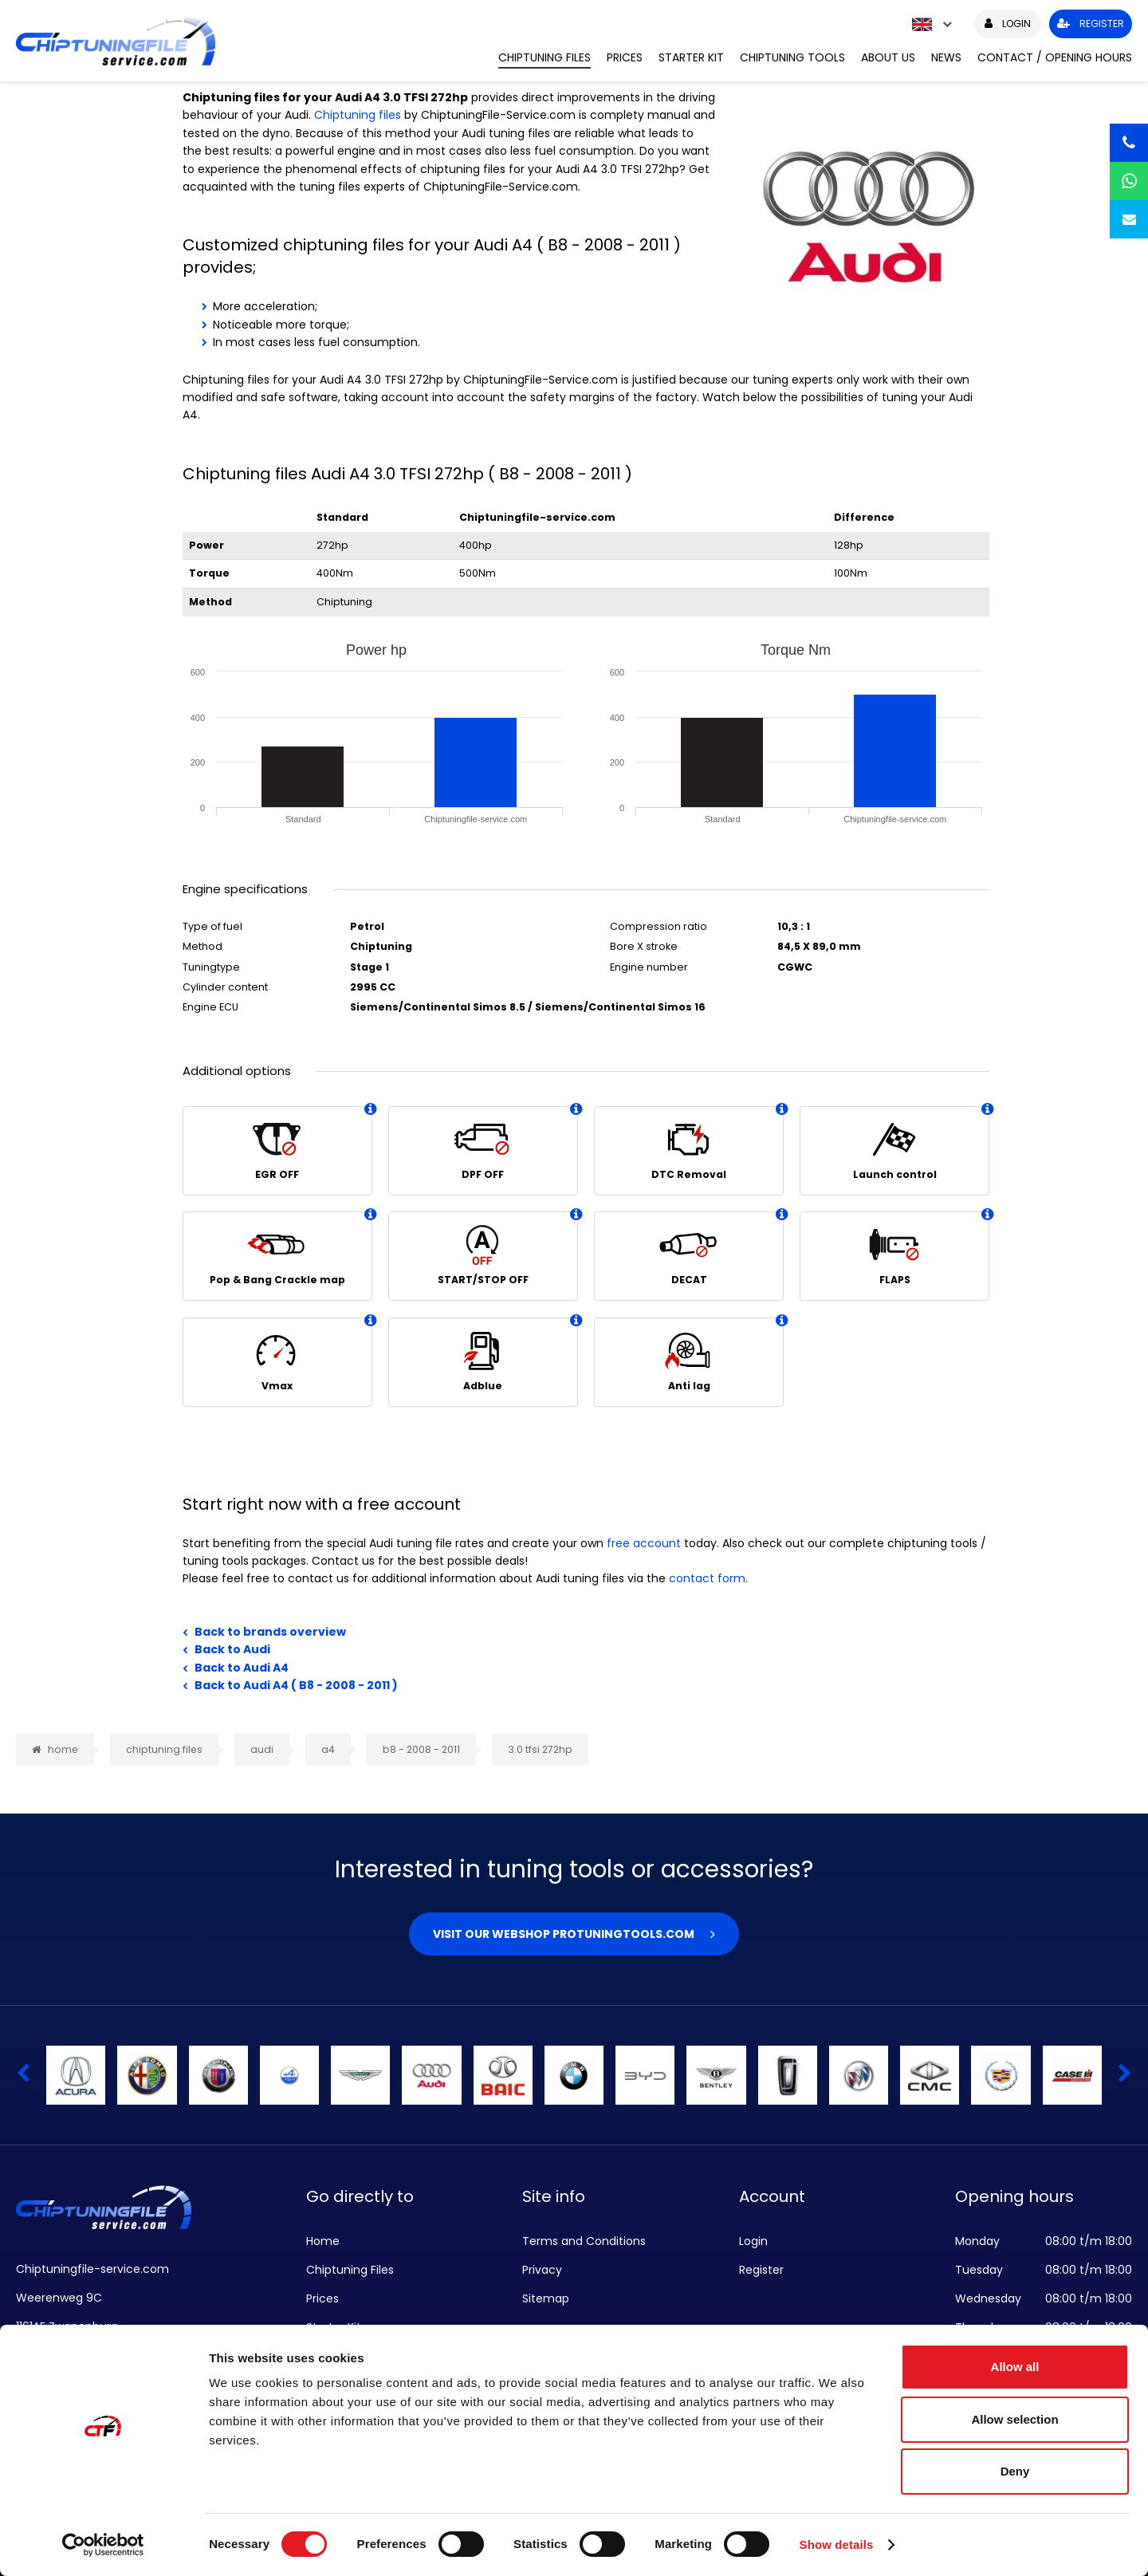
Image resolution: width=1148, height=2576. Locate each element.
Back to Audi (232, 1649)
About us (888, 57)
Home (323, 2241)
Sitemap (545, 2298)
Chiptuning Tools (792, 57)
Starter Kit (691, 57)
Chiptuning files (357, 115)
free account (644, 1543)
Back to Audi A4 (242, 1668)
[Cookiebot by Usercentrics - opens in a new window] (103, 2545)
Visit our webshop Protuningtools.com (563, 1934)
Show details (837, 2544)
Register (761, 2270)
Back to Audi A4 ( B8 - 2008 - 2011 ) (296, 1685)
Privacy (542, 2270)
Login (753, 2241)
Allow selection (1014, 2419)
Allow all (1015, 2366)
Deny (1015, 2471)
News (946, 57)
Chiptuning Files (544, 57)
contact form (707, 1578)
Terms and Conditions (584, 2241)
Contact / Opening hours (1054, 57)
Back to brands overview (270, 1632)
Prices (625, 57)
